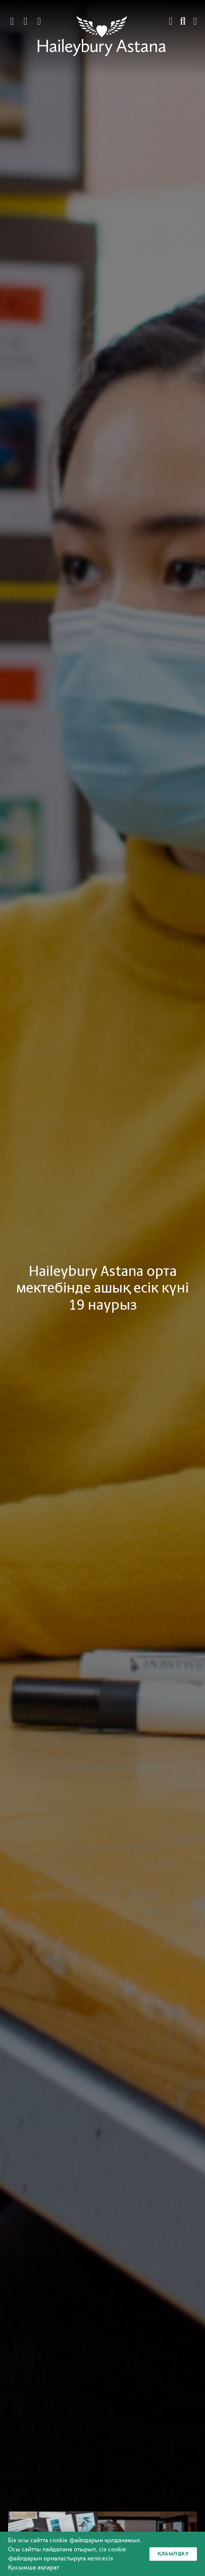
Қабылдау (173, 2553)
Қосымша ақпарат (33, 2567)
